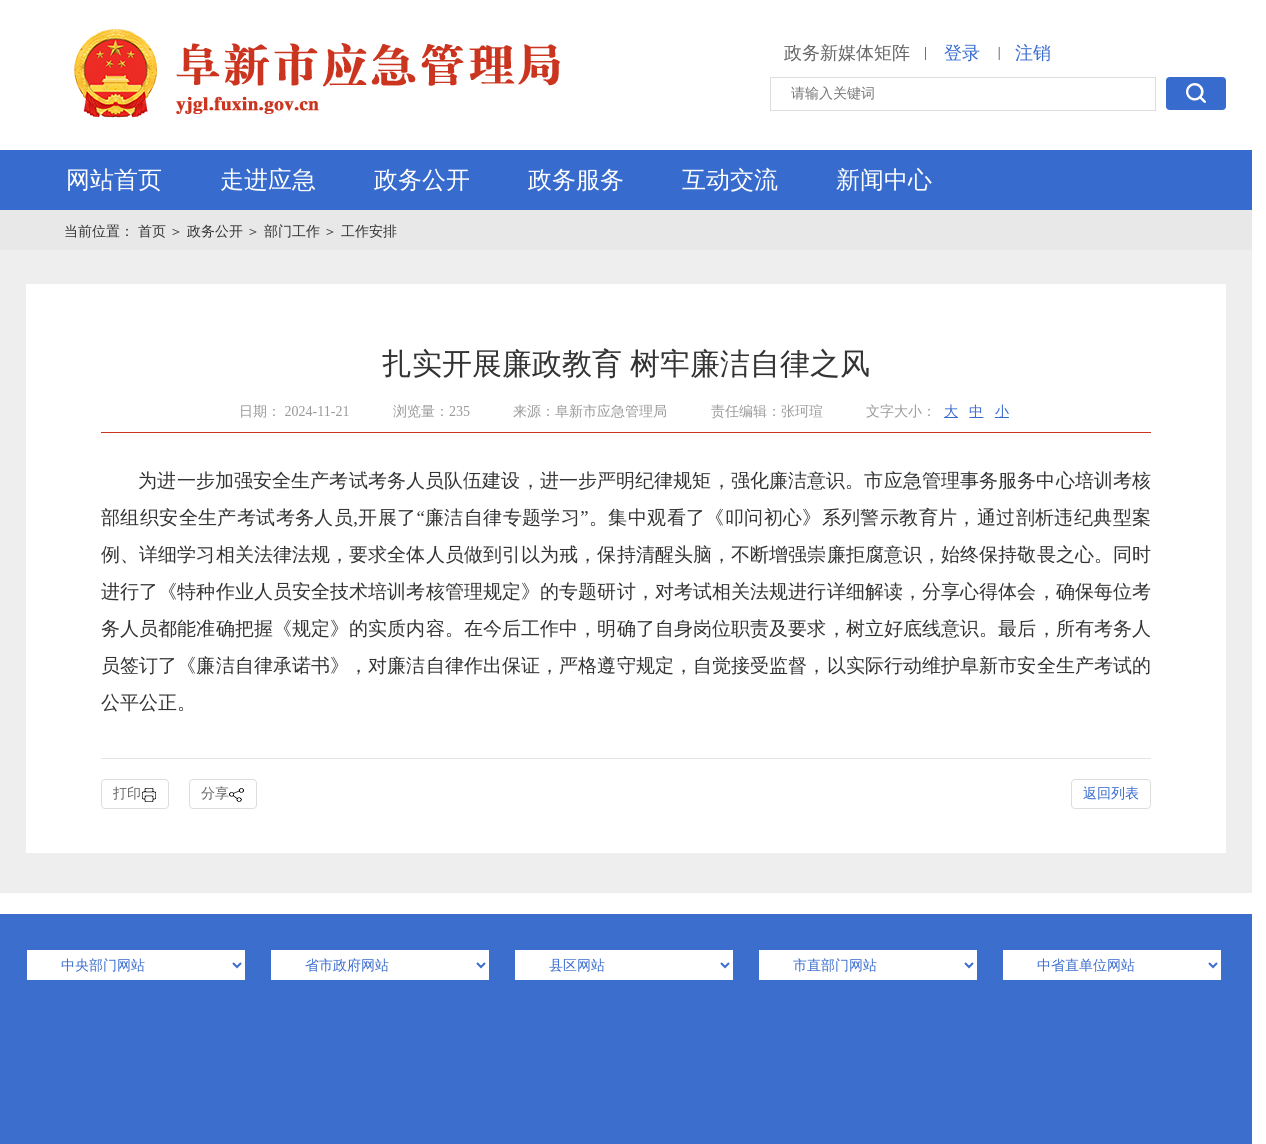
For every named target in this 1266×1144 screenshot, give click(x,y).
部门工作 (292, 231)
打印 (135, 794)
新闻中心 (884, 180)
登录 (962, 53)
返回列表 (1111, 793)
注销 (1033, 53)
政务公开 (422, 180)
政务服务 (576, 180)
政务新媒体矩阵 (847, 53)
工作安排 (369, 231)
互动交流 (730, 180)
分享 (223, 794)
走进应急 (268, 180)
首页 (154, 231)
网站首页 (114, 180)
